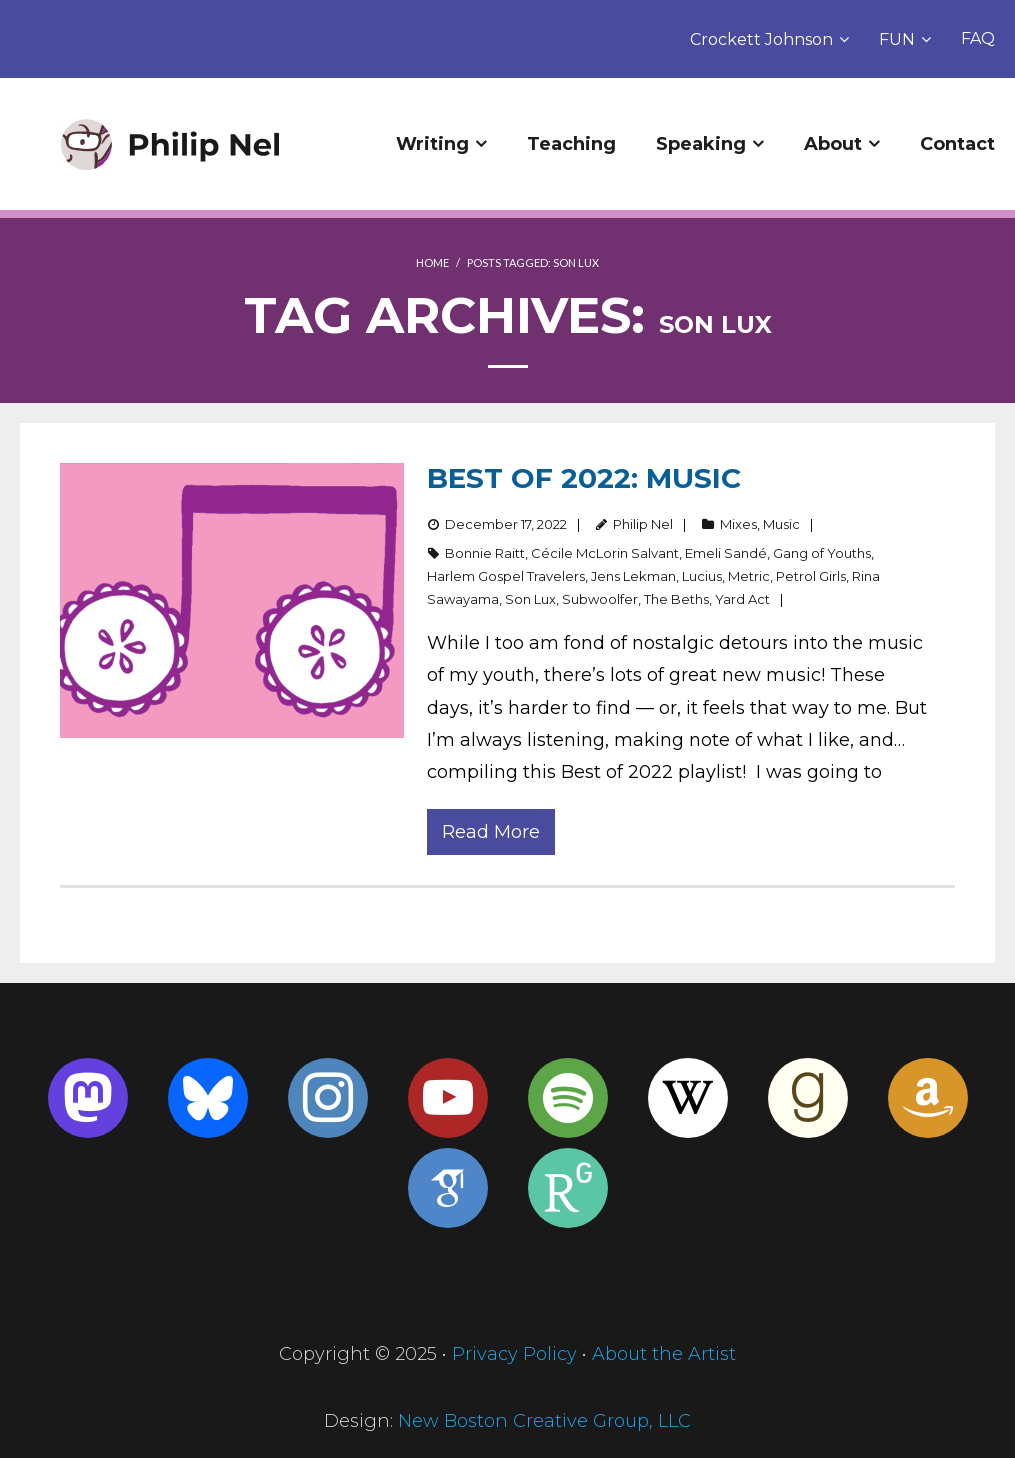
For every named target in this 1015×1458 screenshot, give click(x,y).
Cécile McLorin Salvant (605, 553)
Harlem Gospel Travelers (506, 576)
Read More (491, 832)
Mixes (738, 524)
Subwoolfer (600, 599)
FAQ (978, 38)
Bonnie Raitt (485, 553)
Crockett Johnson (761, 39)
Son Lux (530, 599)
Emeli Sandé (726, 553)
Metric (749, 576)
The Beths (676, 599)
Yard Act (742, 599)
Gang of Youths (822, 553)
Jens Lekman (633, 576)
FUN (897, 39)
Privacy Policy (514, 1354)
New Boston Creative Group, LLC (544, 1421)
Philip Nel (643, 524)
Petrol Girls (811, 576)
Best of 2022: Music (584, 478)
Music (781, 524)
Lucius (702, 576)
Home (432, 262)
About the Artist (664, 1354)
